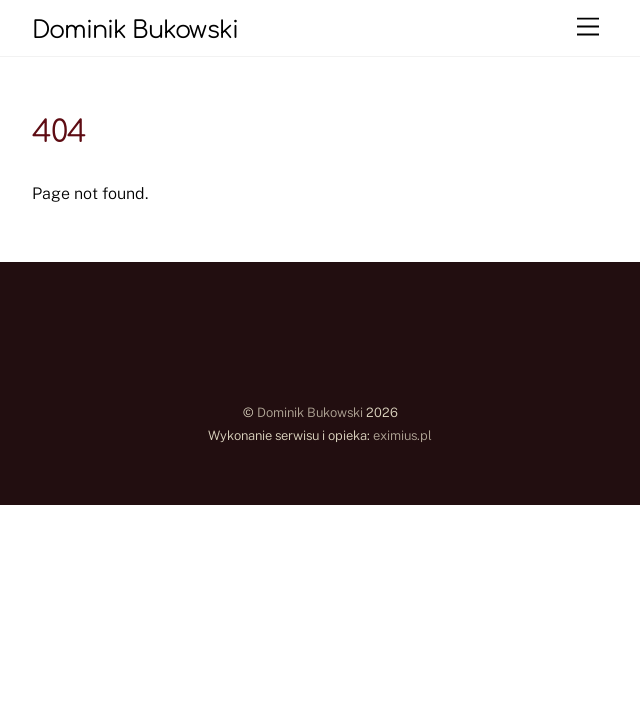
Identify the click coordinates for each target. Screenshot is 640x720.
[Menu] (588, 27)
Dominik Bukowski (310, 412)
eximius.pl (402, 435)
